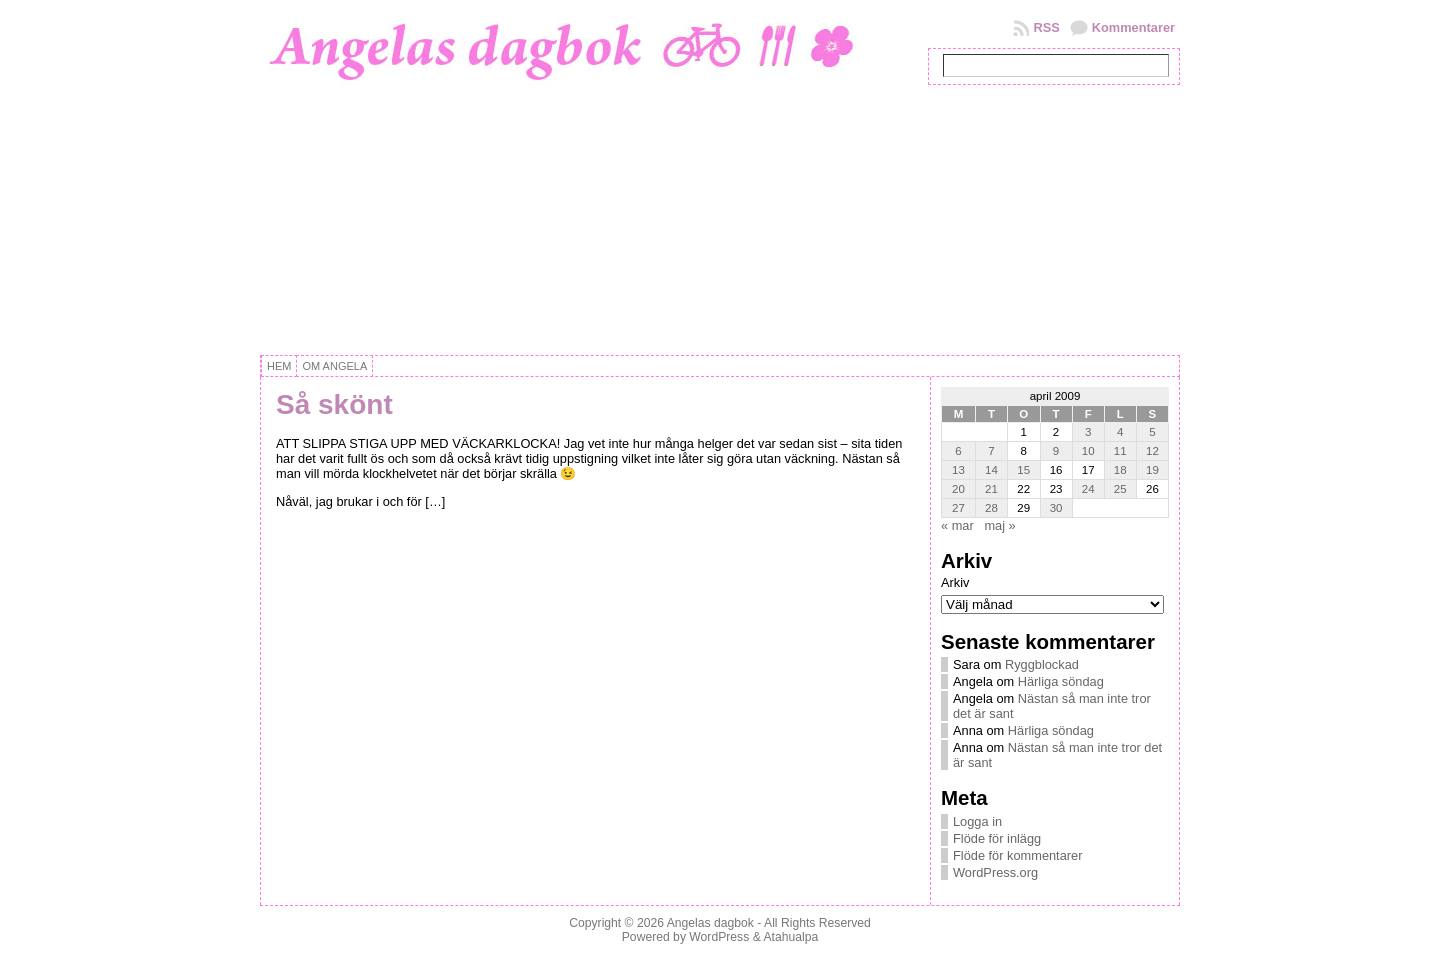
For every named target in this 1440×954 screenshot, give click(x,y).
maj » (999, 525)
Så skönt (334, 404)
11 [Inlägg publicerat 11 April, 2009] (1120, 451)
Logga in (977, 821)
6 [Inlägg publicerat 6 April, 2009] (958, 451)
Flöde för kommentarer (1017, 855)
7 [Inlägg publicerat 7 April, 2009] (991, 451)
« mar (957, 525)
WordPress (719, 937)
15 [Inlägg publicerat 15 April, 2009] (1023, 470)
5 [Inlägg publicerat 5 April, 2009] (1152, 432)
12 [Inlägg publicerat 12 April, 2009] (1152, 451)
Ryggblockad (1042, 664)
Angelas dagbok (710, 923)
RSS (1046, 27)
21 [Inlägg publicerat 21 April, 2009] (991, 489)
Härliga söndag (1061, 681)
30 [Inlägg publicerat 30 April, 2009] (1056, 508)
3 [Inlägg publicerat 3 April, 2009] (1088, 432)
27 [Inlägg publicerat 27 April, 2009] (958, 508)
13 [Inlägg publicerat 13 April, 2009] (958, 470)
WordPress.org (995, 872)
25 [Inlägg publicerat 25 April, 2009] (1120, 489)
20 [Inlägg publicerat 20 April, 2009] (958, 489)
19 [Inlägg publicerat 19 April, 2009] (1152, 470)
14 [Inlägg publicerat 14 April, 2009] (991, 470)
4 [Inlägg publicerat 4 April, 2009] (1120, 432)
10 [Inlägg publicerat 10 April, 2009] (1088, 451)
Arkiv (955, 582)
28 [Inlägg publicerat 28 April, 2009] (991, 508)
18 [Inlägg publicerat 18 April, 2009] (1120, 470)
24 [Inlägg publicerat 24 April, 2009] (1088, 489)
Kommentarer (1133, 27)
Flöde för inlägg (997, 838)
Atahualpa (790, 937)
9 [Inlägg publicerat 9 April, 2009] (1056, 451)
